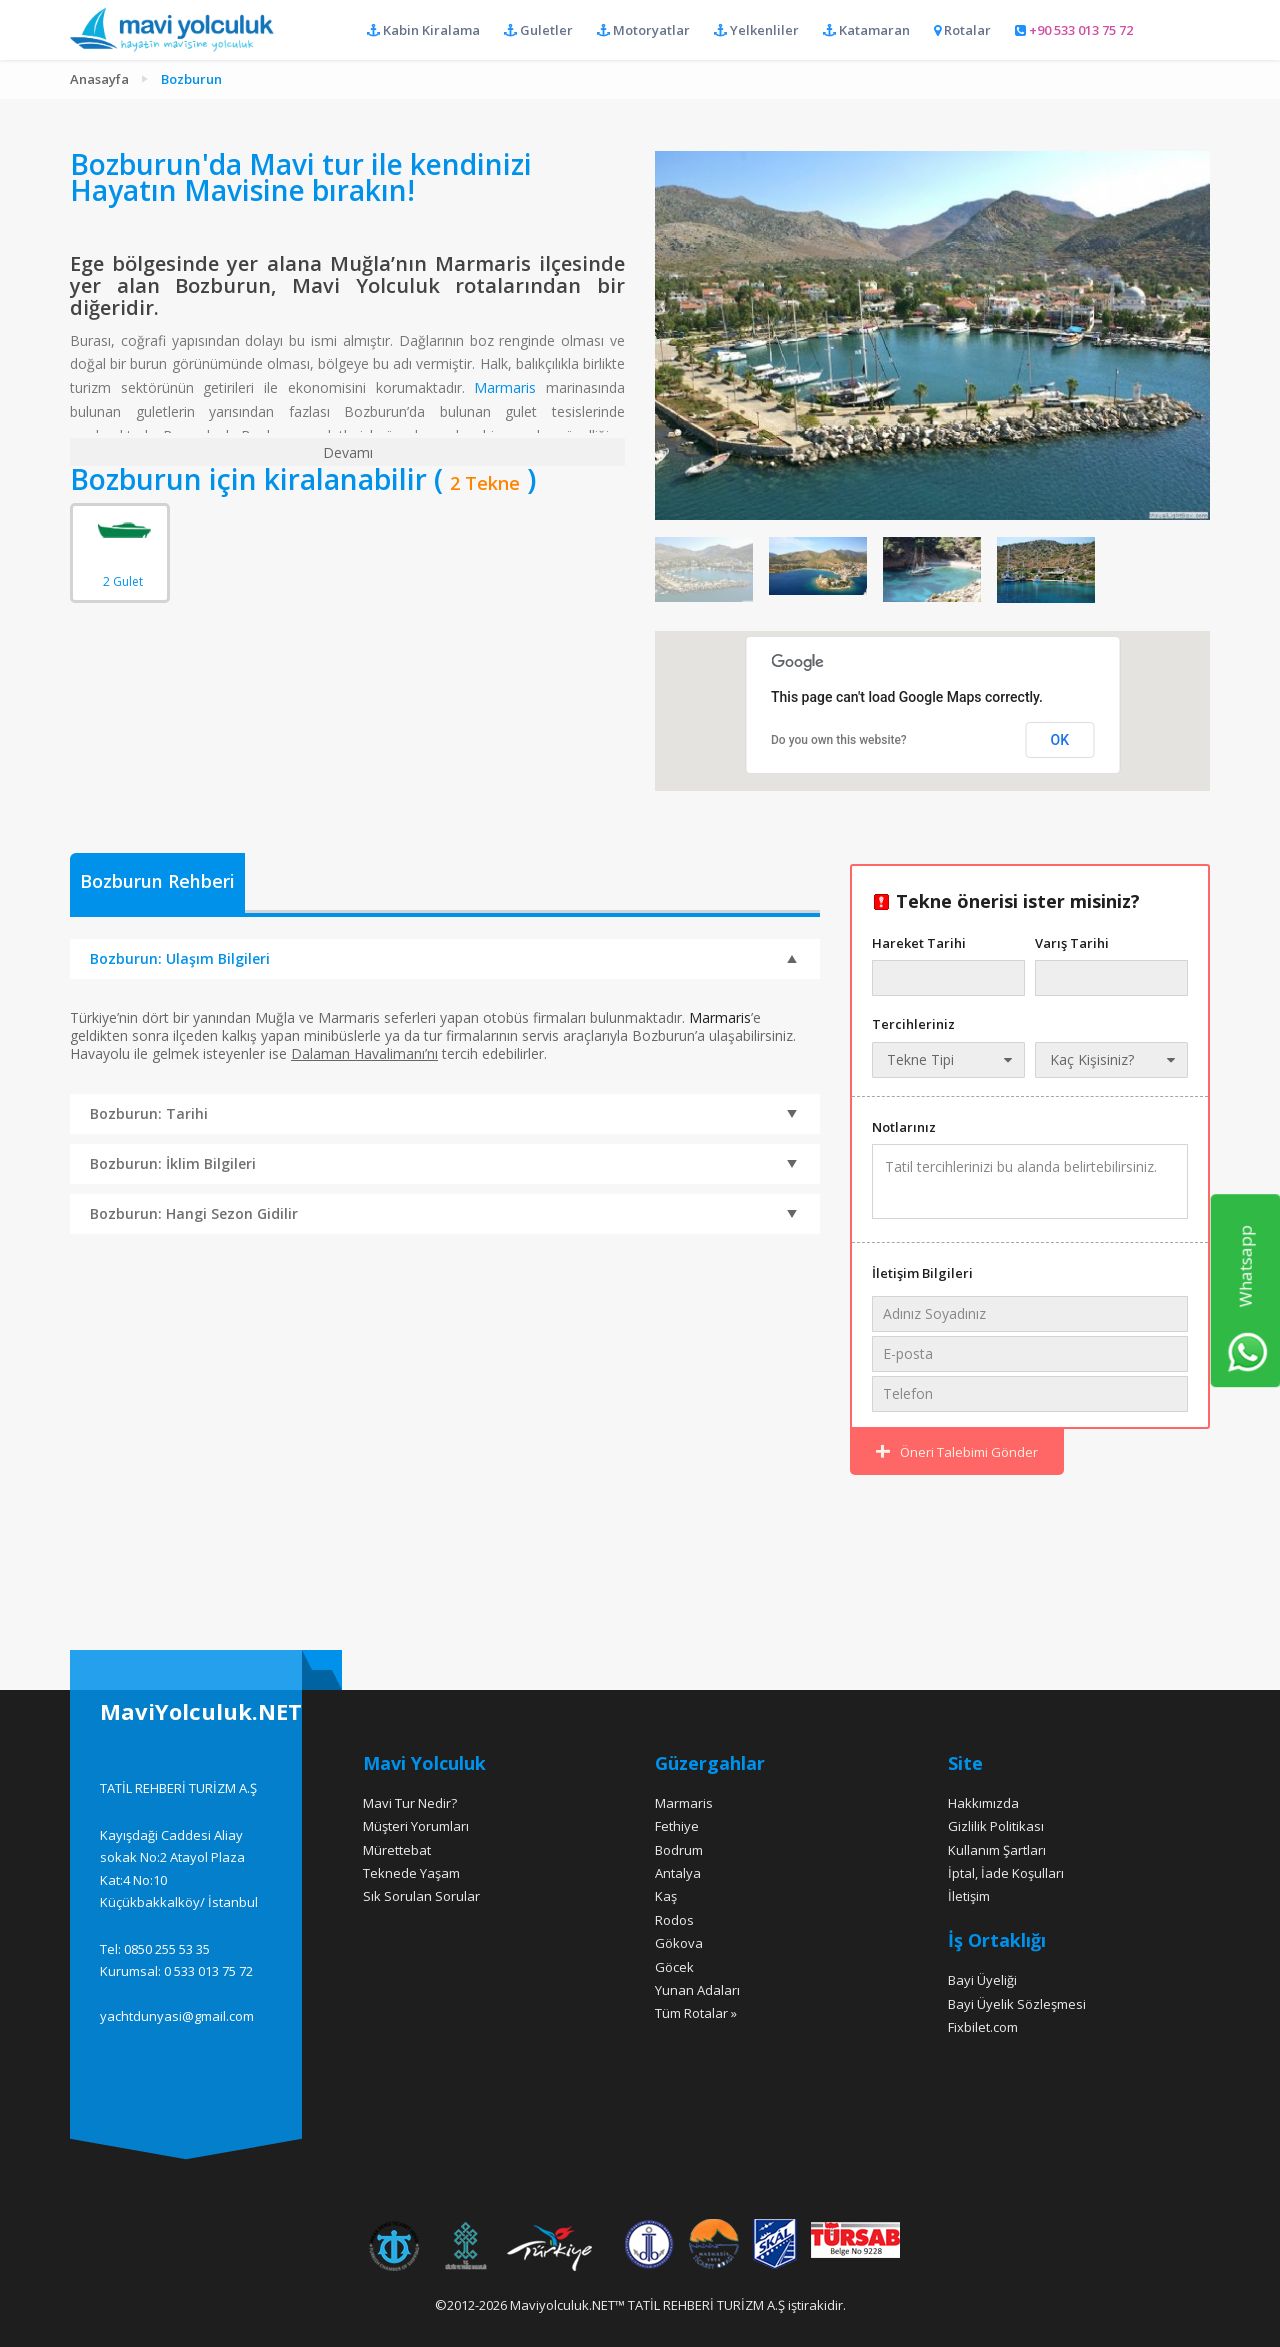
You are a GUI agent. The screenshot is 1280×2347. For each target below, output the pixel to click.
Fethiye (677, 1826)
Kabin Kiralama (423, 30)
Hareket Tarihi (919, 943)
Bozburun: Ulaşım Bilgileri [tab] (443, 958)
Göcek (674, 1967)
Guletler (538, 30)
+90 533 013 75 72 (1074, 30)
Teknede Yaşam (411, 1873)
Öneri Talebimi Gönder (957, 1452)
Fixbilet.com (983, 2027)
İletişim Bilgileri (922, 1273)
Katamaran (866, 30)
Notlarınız (904, 1127)
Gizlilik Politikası (996, 1826)
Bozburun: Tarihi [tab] (443, 1115)
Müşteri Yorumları (416, 1826)
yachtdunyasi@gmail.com (177, 2016)
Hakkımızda (983, 1803)
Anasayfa (99, 79)
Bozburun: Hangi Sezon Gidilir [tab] (443, 1215)
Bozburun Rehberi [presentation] (157, 882)
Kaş (666, 1896)
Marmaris (505, 387)
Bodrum (679, 1850)
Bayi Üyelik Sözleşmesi (1017, 2004)
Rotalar (962, 30)
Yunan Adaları (697, 1990)
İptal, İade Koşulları (1006, 1873)
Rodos (674, 1920)
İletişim (969, 1896)
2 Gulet (123, 538)
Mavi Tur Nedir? (410, 1803)
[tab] (157, 884)
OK (1060, 740)
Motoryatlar (643, 30)
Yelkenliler (756, 30)
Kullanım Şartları (997, 1850)
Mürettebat (397, 1850)
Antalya (678, 1873)
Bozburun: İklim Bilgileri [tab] (443, 1165)
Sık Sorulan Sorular (421, 1896)
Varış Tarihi (1072, 943)
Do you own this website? (839, 740)
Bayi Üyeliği (982, 1980)
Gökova (679, 1943)
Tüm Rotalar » (696, 2013)
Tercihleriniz (913, 1024)
